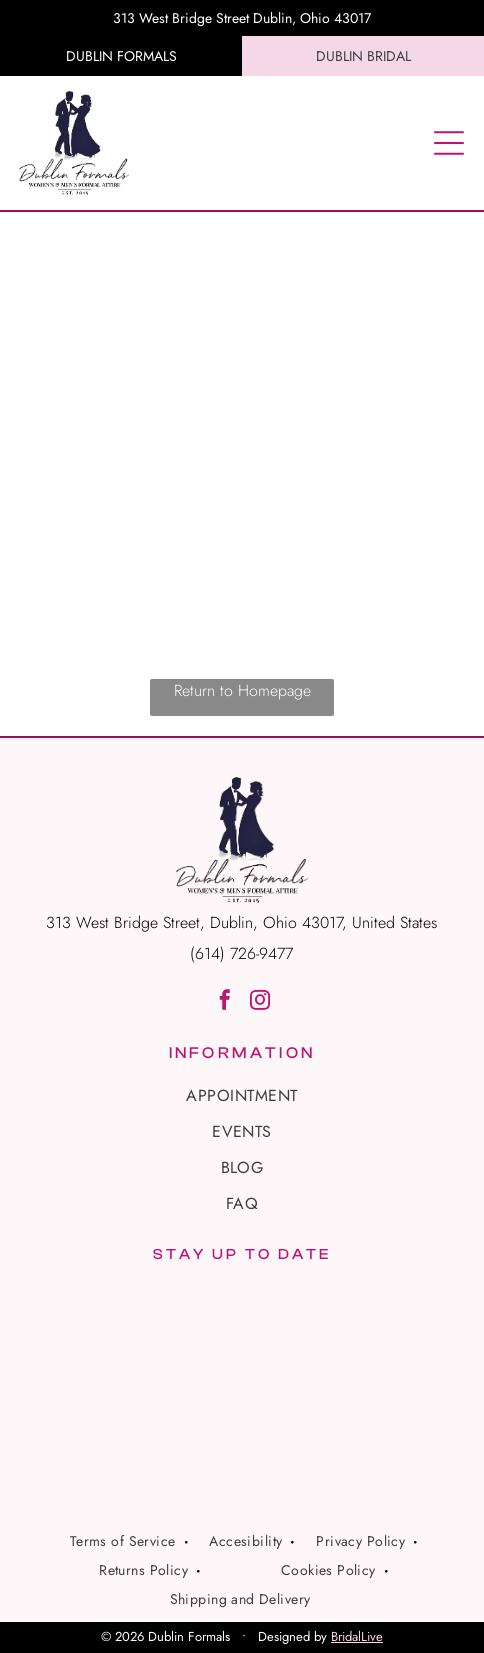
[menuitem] (242, 1096)
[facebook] (225, 1002)
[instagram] (260, 1002)
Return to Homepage (242, 690)
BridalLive (357, 1636)
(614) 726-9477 (241, 953)
